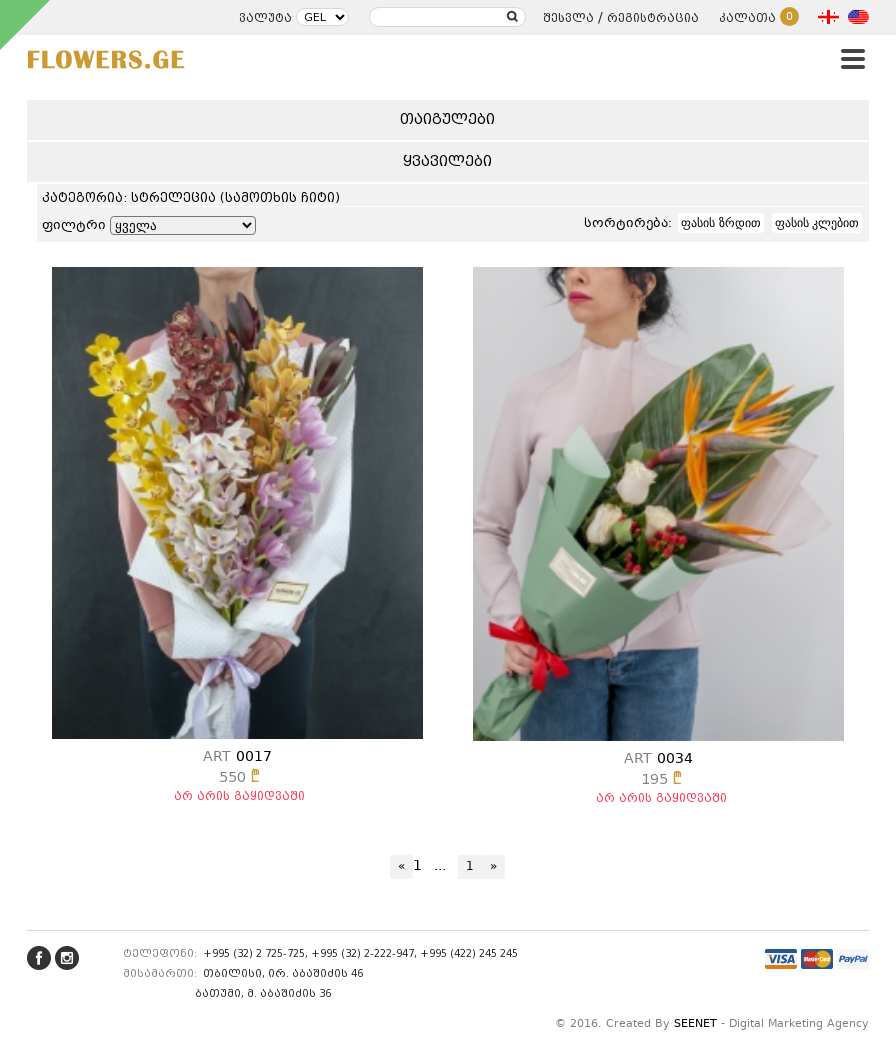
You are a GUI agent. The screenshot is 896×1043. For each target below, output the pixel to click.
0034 (658, 759)
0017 (237, 757)
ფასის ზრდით (720, 223)
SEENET (695, 1024)
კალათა (759, 18)
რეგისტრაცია (653, 18)
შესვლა (568, 18)
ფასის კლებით (817, 223)
